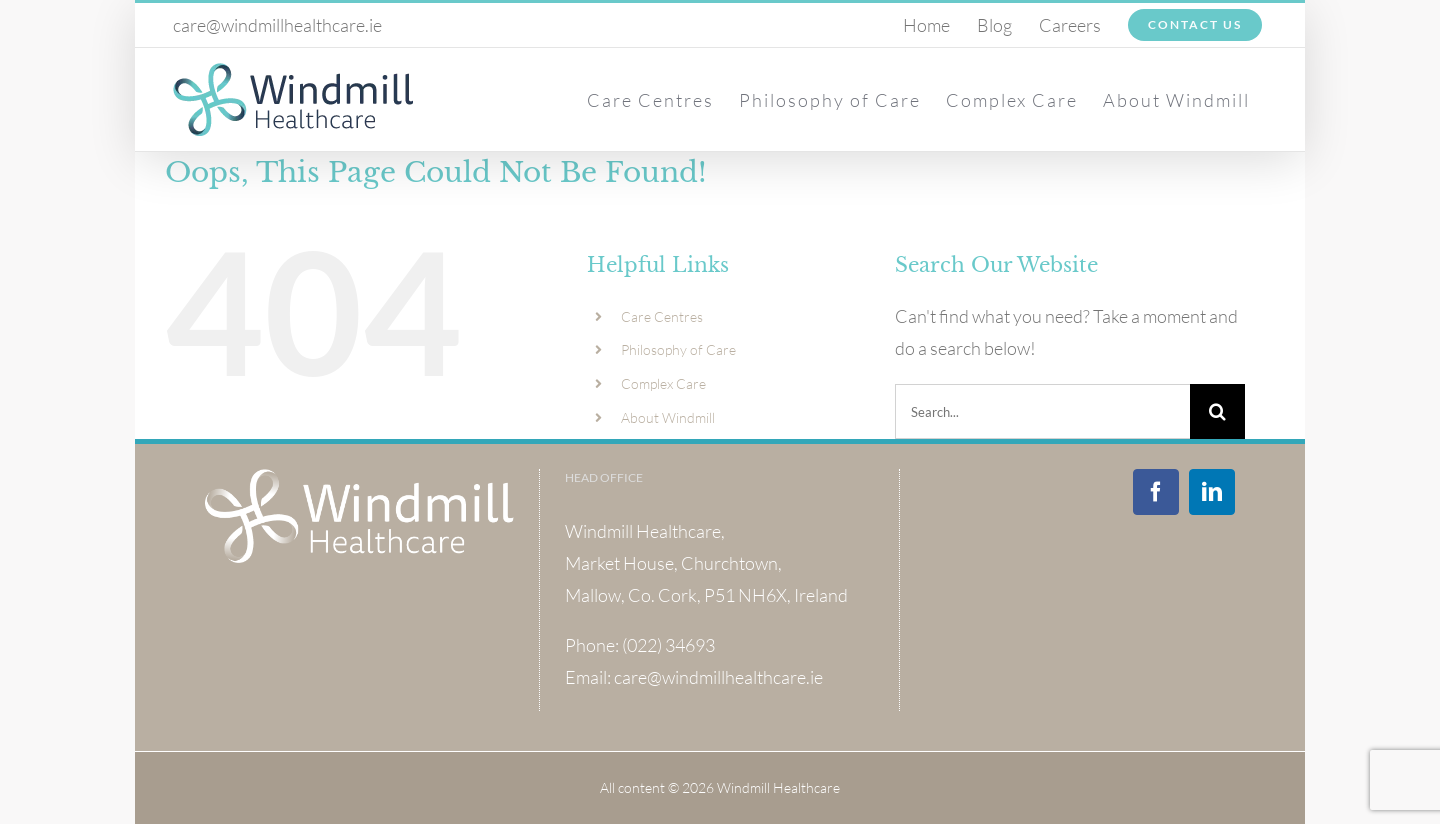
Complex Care (663, 383)
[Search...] (1042, 411)
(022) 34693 (668, 645)
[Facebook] (1156, 492)
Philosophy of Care (678, 349)
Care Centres (662, 316)
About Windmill (668, 417)
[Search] (1217, 411)
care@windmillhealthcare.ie (277, 25)
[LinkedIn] (1212, 492)
